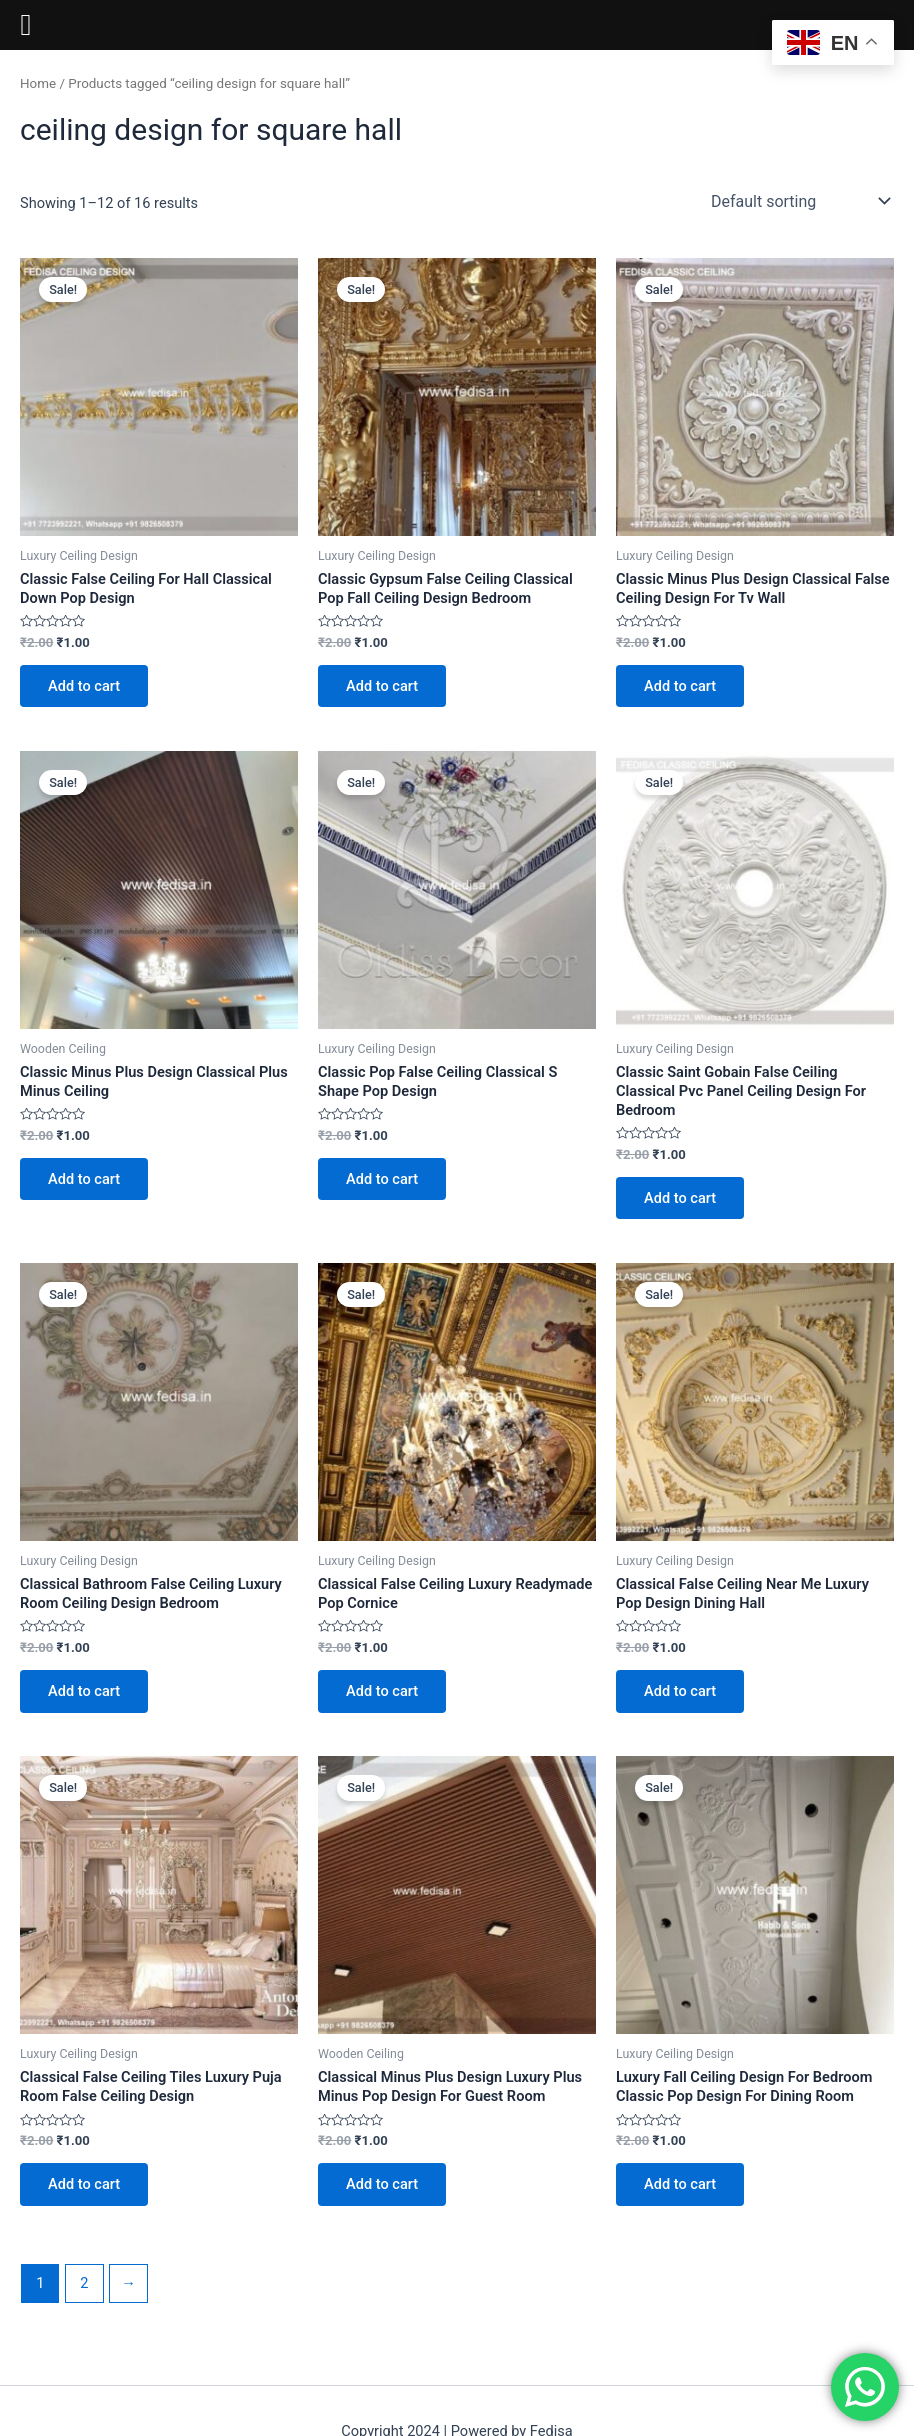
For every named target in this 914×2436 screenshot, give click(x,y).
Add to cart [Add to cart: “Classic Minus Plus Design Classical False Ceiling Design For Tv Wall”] (680, 686)
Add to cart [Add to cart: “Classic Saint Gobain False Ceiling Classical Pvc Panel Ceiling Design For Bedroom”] (680, 1198)
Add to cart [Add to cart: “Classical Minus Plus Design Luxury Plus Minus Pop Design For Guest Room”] (382, 2184)
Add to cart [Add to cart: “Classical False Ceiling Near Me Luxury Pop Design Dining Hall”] (680, 1691)
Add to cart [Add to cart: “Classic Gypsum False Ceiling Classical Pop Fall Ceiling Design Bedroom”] (382, 686)
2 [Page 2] (84, 2283)
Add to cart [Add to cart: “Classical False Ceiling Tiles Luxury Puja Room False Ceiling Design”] (84, 2184)
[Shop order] (798, 201)
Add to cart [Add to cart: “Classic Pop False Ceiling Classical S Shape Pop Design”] (382, 1179)
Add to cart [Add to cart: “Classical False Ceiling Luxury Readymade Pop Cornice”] (382, 1691)
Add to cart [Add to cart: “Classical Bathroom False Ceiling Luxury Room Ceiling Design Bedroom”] (84, 1691)
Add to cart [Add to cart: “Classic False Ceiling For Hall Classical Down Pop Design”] (84, 686)
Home (38, 83)
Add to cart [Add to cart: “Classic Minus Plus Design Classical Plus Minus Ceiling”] (84, 1179)
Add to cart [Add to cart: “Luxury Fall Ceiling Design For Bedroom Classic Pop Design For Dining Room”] (680, 2184)
